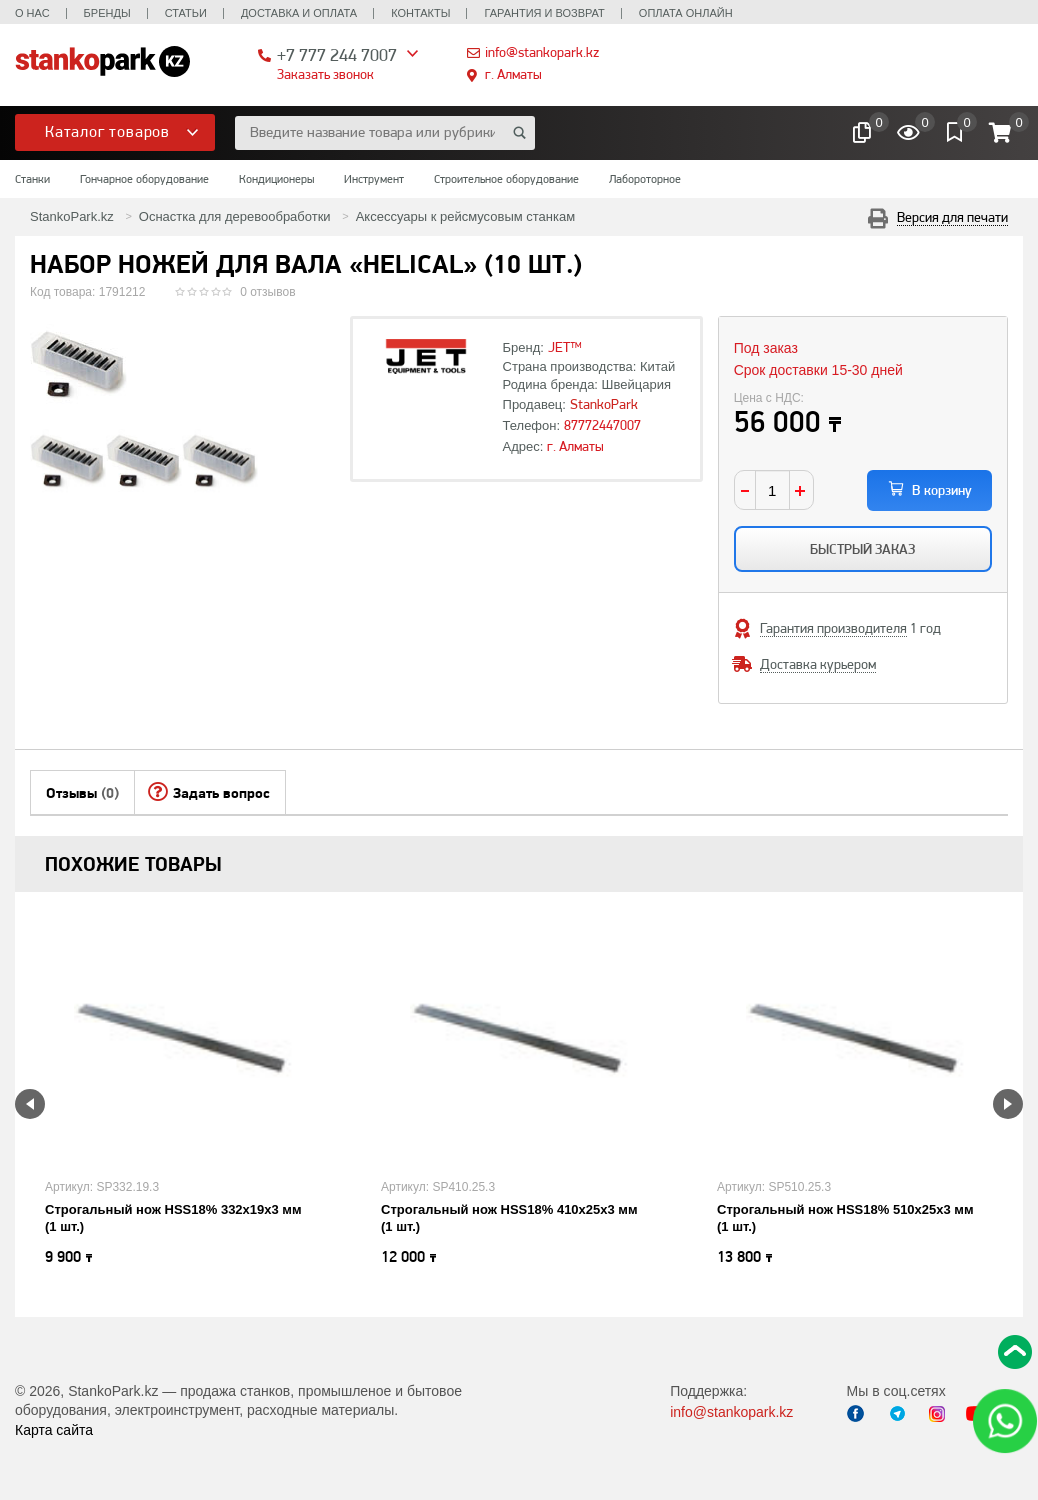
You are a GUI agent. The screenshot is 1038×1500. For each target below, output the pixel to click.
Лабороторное (645, 179)
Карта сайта (54, 1430)
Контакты (420, 13)
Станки (32, 179)
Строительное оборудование (506, 179)
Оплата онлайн (686, 13)
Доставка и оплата (299, 13)
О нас (32, 13)
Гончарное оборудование (144, 179)
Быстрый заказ (862, 549)
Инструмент (374, 179)
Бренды (107, 13)
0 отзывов (267, 292)
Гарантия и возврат (544, 13)
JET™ (565, 347)
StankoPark (604, 404)
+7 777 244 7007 (337, 54)
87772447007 (602, 425)
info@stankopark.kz (542, 52)
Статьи (186, 13)
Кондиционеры (276, 179)
